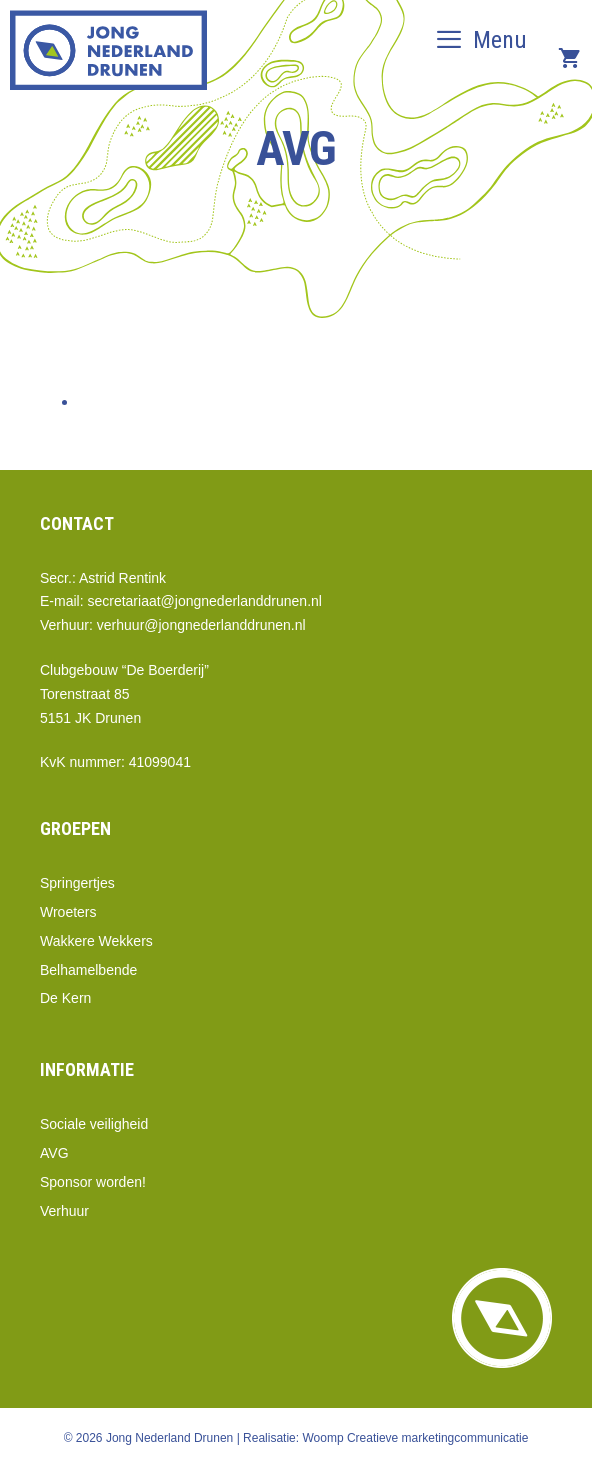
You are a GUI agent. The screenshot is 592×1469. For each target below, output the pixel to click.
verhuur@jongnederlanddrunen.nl (201, 625)
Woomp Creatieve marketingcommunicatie (415, 1438)
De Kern (65, 998)
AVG (54, 1153)
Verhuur (64, 1211)
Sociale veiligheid (94, 1124)
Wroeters (68, 912)
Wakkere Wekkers (96, 941)
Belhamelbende (88, 970)
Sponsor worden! (93, 1182)
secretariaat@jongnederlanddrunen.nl (204, 601)
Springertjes (77, 883)
